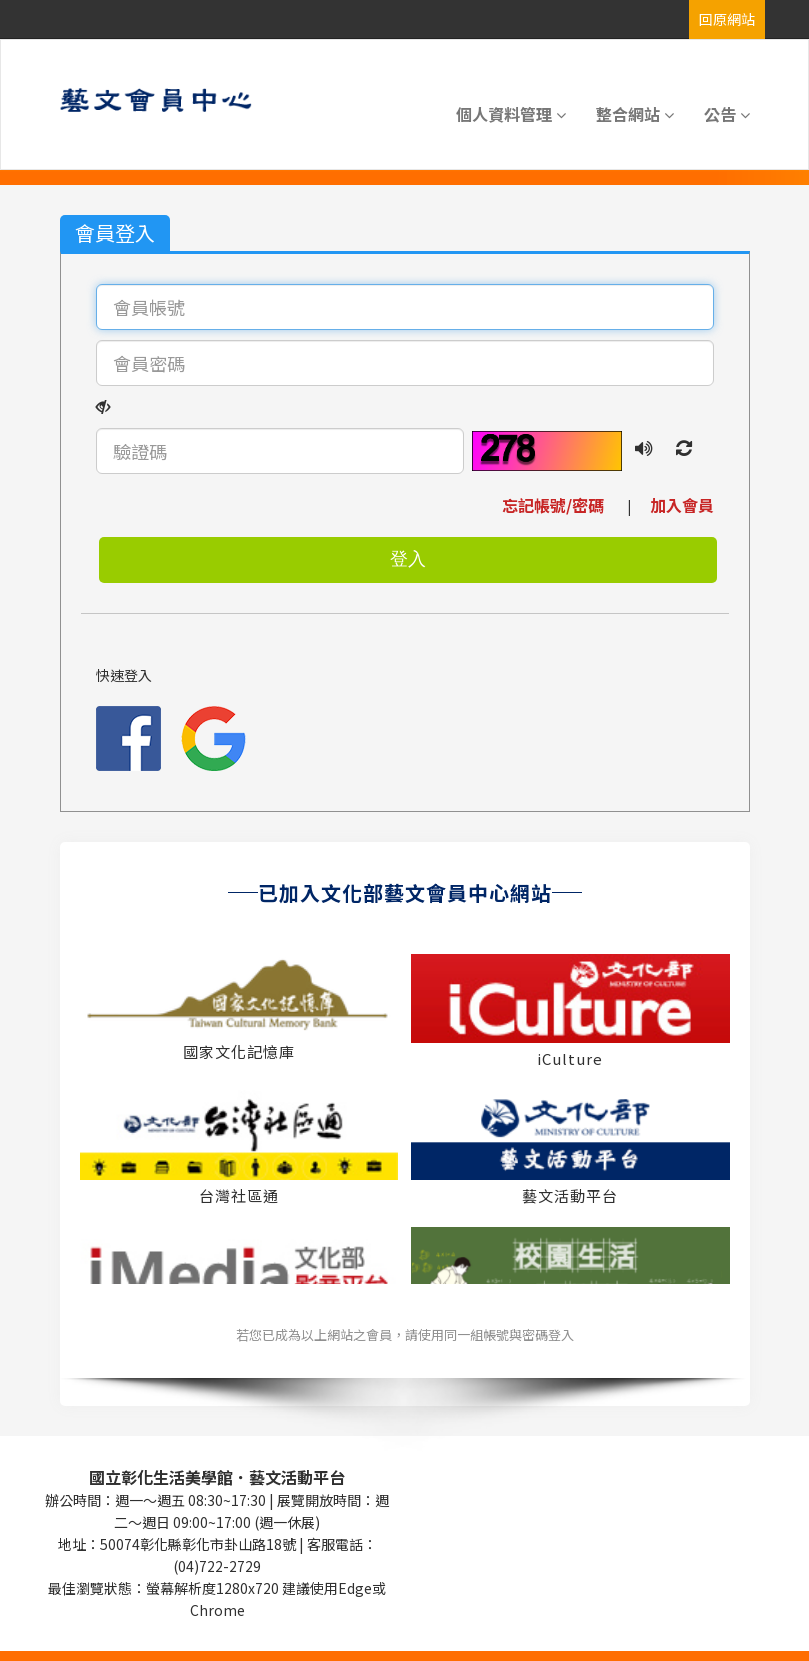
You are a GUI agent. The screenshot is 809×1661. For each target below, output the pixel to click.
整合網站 (635, 114)
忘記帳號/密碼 (563, 505)
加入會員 (674, 505)
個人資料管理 (511, 114)
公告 (727, 114)
